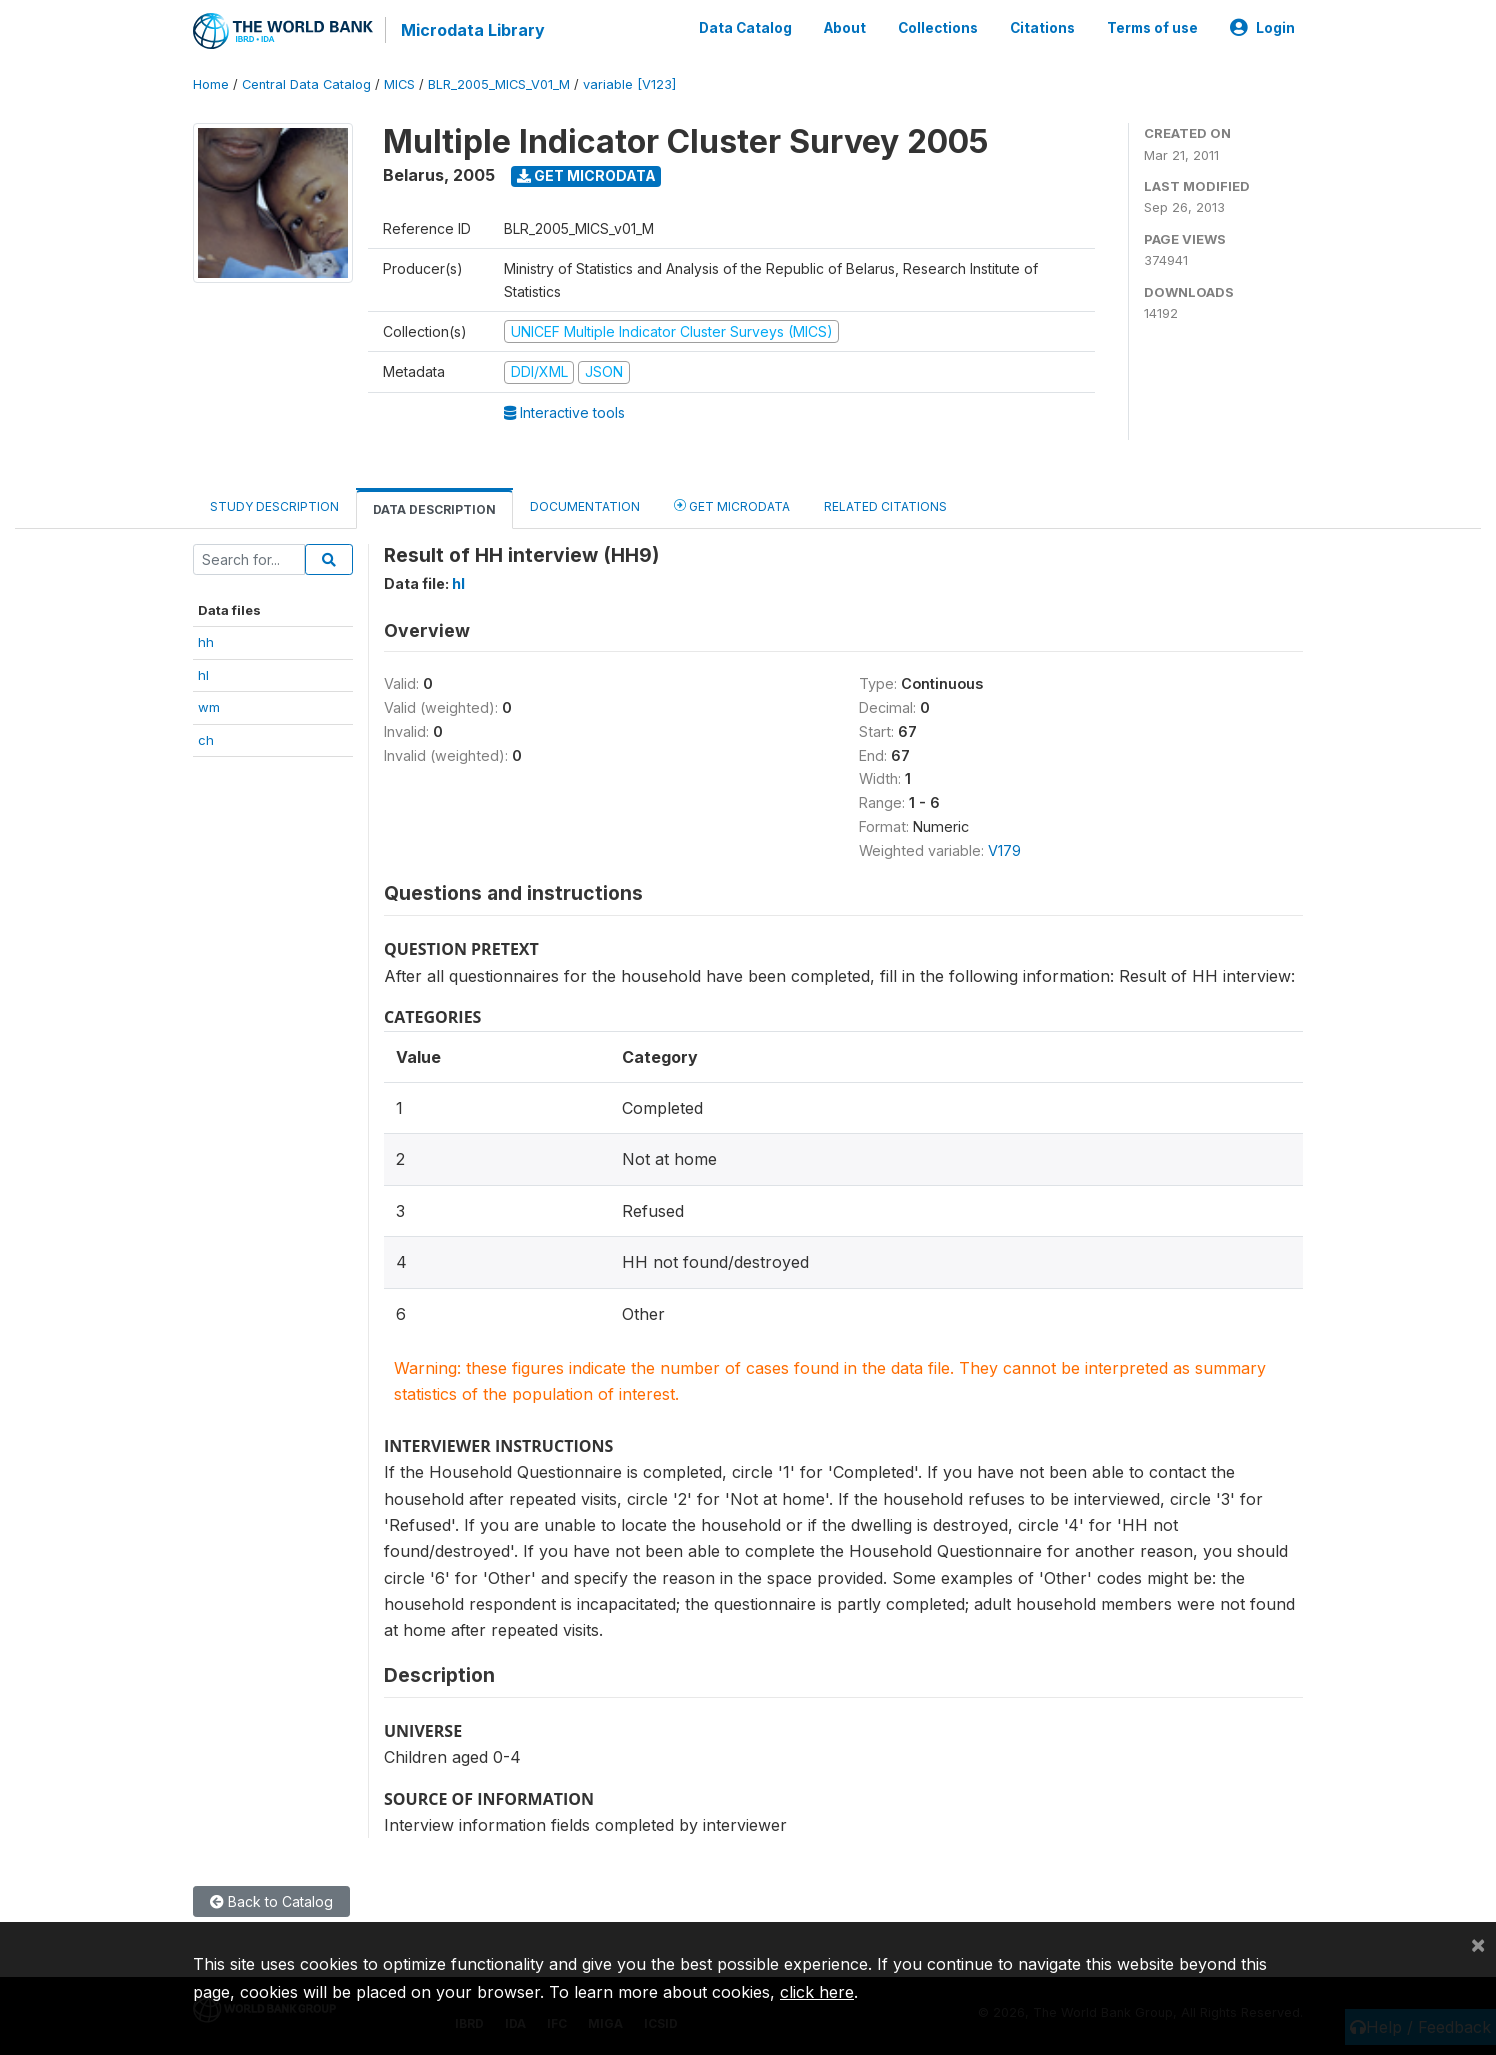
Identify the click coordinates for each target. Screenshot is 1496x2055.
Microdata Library (473, 30)
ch (206, 740)
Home (211, 84)
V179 (1004, 850)
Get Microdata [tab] (732, 505)
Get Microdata (586, 175)
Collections (938, 28)
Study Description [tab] (274, 506)
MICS (399, 84)
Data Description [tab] (434, 509)
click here (817, 1992)
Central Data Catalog (306, 84)
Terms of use (1152, 28)
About (845, 28)
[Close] (1478, 1944)
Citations (1042, 28)
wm (209, 707)
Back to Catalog (271, 1901)
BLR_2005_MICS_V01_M (499, 84)
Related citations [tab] (885, 506)
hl (203, 675)
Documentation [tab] (585, 506)
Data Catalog (745, 28)
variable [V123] (629, 84)
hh (206, 642)
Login (1262, 28)
